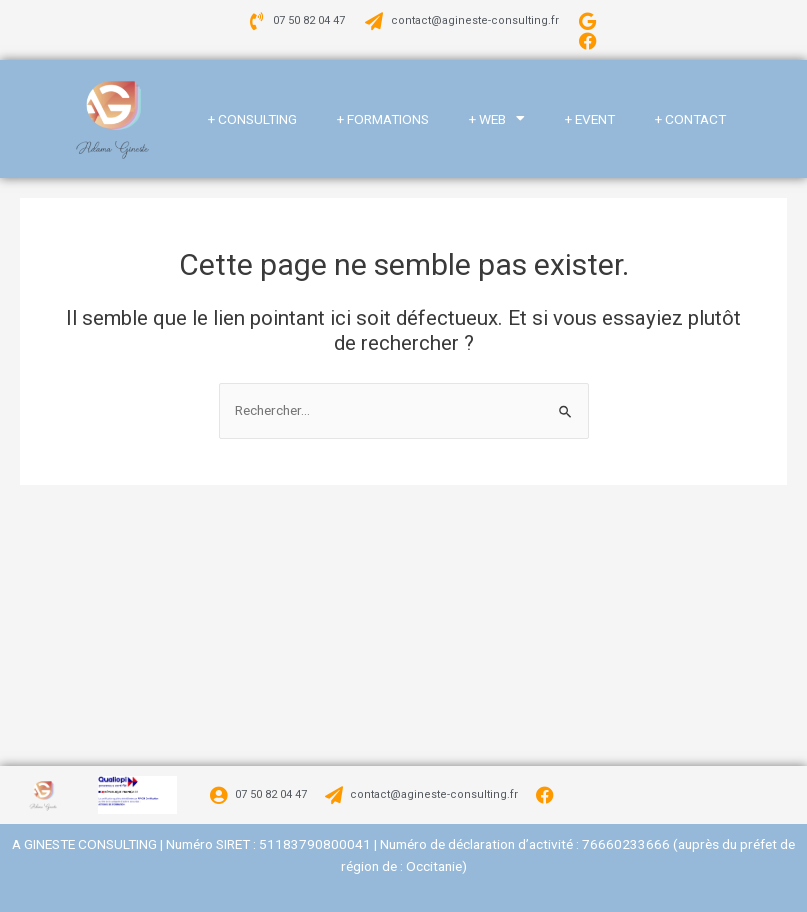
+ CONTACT (690, 119)
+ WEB (497, 119)
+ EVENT (590, 119)
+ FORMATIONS (383, 119)
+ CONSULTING (252, 119)
